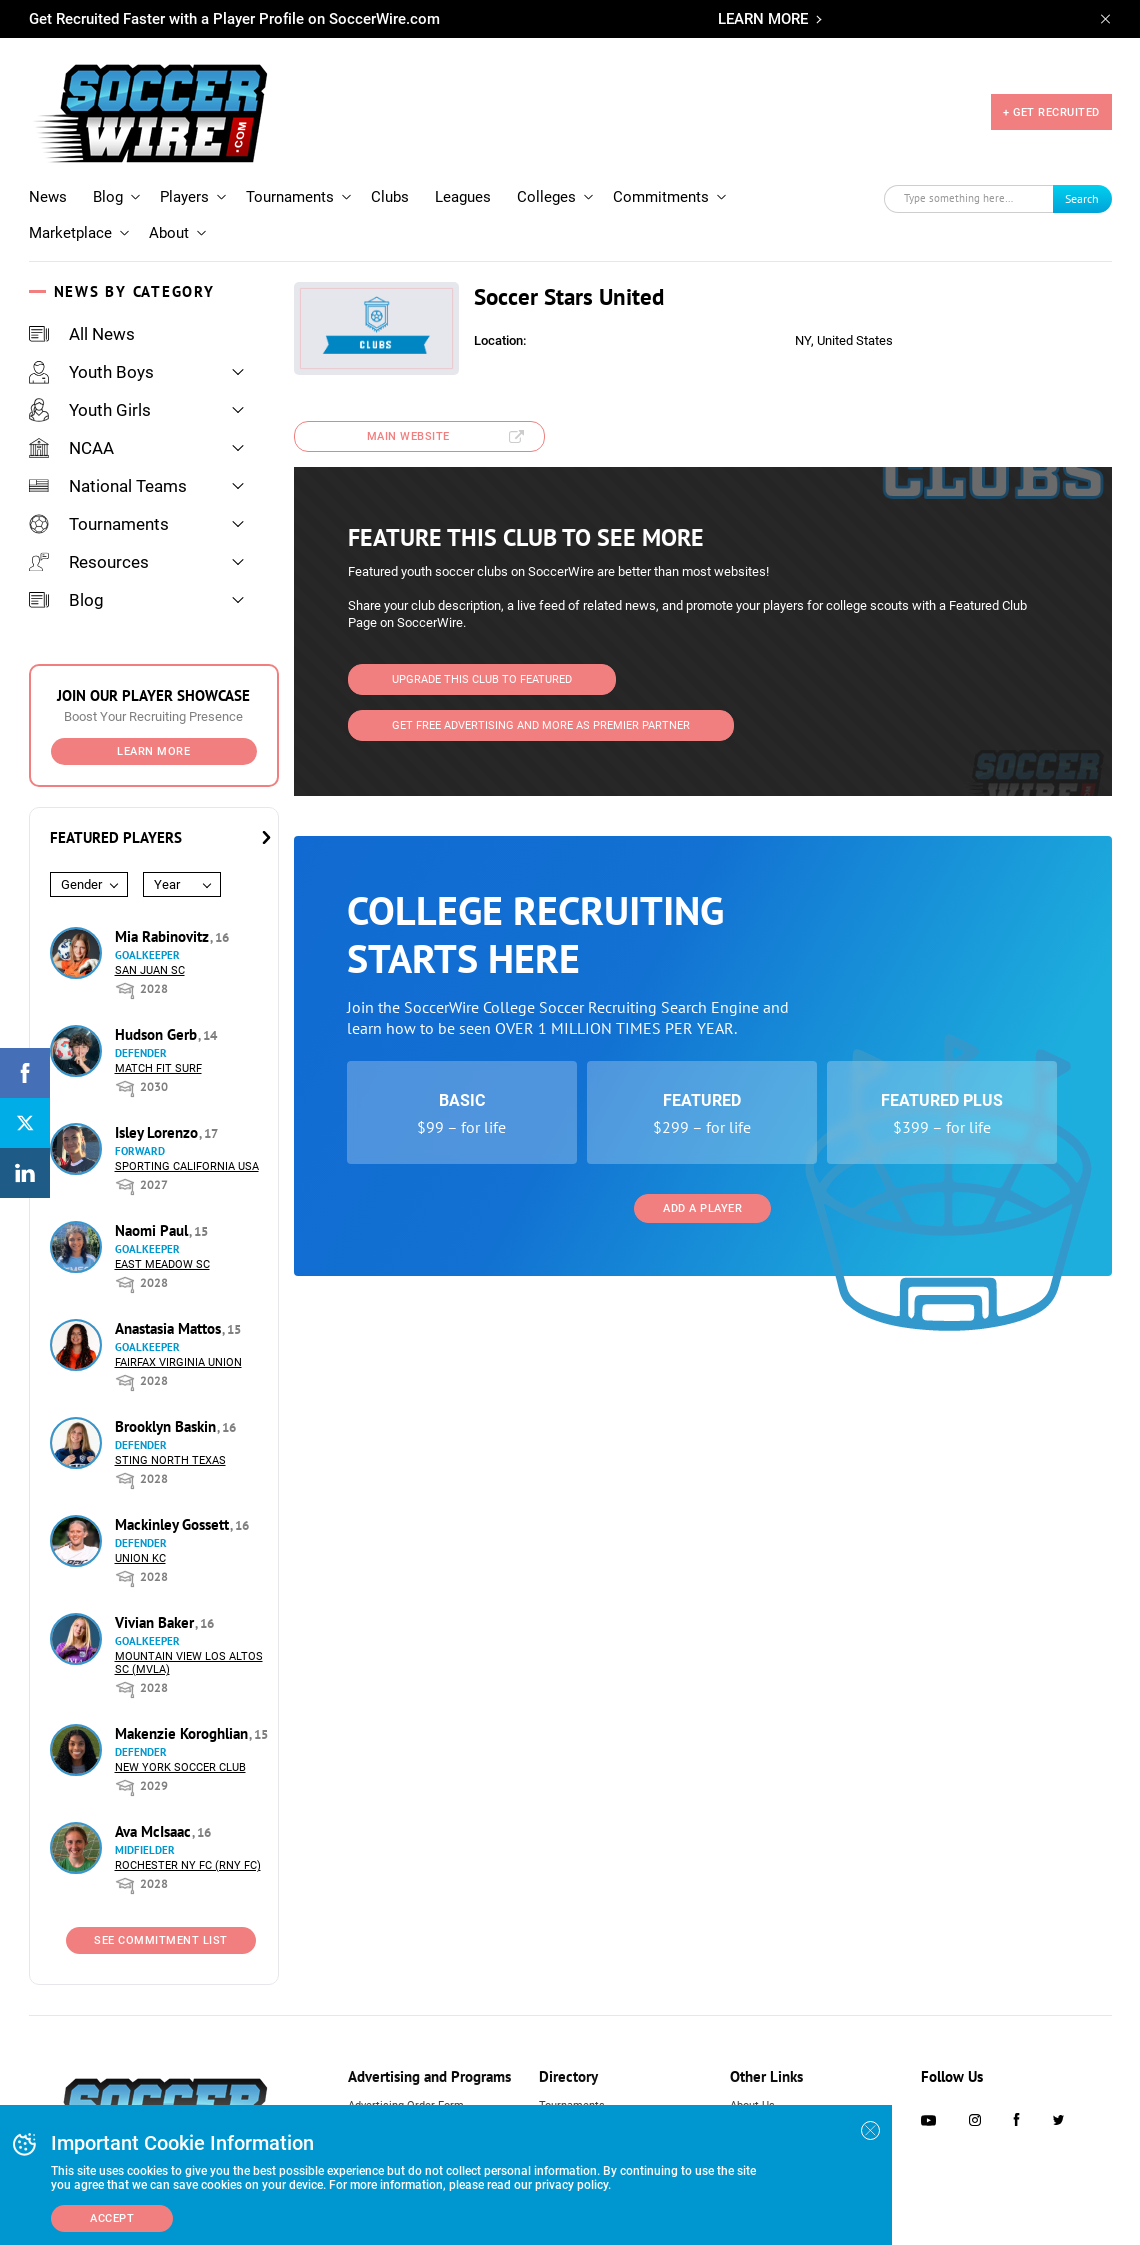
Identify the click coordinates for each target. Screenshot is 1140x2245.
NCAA (71, 432)
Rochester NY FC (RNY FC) (188, 1849)
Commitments (661, 181)
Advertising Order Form (406, 2089)
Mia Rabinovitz (164, 920)
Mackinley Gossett (174, 1508)
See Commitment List (161, 1924)
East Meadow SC (162, 1248)
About (169, 217)
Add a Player (702, 1191)
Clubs (390, 181)
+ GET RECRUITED (1051, 104)
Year (167, 868)
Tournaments (290, 181)
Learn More (153, 735)
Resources (89, 546)
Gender (81, 868)
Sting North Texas (170, 1444)
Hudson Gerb (158, 1018)
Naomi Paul (153, 1214)
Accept (112, 2218)
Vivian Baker (156, 1606)
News (48, 181)
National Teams (108, 470)
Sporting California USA (187, 1150)
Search (1082, 181)
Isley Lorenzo (158, 1116)
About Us (752, 2089)
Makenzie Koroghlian (183, 1717)
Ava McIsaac (155, 1815)
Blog (108, 181)
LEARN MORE (763, 19)
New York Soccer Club (180, 1751)
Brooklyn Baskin (167, 1410)
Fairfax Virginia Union (178, 1346)
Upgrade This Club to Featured (482, 662)
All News (82, 318)
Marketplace (70, 217)
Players (184, 181)
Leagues (463, 181)
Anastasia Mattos (170, 1312)
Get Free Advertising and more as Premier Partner (541, 708)
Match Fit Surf (158, 1052)
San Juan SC (150, 954)
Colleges (546, 181)
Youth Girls (90, 394)
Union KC (140, 1542)
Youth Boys (91, 356)
